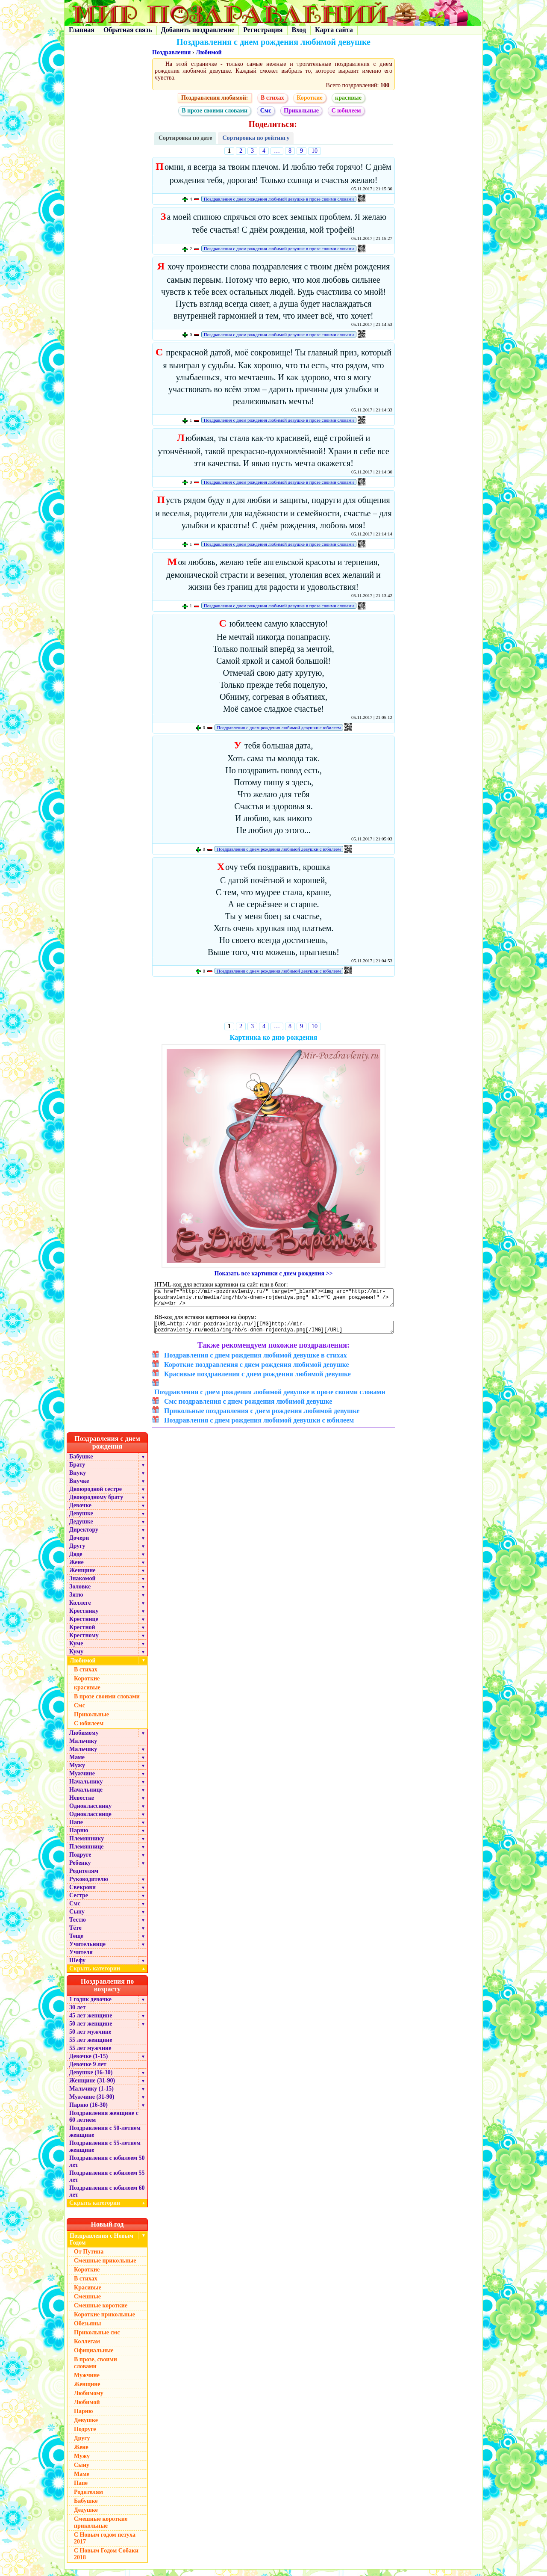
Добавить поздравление (198, 29)
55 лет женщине (90, 2046)
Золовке (80, 1593)
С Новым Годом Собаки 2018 (106, 2560)
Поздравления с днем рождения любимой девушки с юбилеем (279, 727)
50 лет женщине (90, 2030)
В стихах (272, 98)
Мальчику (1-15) (91, 2095)
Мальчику (83, 1747)
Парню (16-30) (88, 2111)
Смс (265, 110)
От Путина (88, 2258)
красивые (348, 98)
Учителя (81, 1958)
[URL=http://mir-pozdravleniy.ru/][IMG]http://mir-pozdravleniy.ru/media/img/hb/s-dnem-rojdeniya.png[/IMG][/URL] (274, 1332)
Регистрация (262, 29)
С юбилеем (346, 110)
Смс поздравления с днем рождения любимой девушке (248, 1407)
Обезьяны (87, 2330)
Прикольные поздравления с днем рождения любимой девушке (261, 1417)
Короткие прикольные (104, 2321)
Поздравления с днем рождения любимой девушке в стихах (255, 1361)
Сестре (78, 1902)
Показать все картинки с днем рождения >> (274, 1273)
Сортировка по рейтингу (255, 138)
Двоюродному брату (96, 1503)
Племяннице (86, 1853)
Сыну (77, 1918)
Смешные (87, 2303)
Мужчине (82, 1780)
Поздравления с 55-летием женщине (105, 2152)
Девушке (81, 1520)
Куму (76, 1658)
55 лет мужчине (90, 2054)
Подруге (80, 1861)
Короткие (309, 98)
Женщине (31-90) (92, 2087)
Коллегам (87, 2348)
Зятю (76, 1601)
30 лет (77, 2014)
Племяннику (86, 1845)
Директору (83, 1536)
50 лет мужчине (90, 2038)
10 (315, 151)
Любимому (84, 1739)
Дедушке (81, 1528)
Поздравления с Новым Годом (101, 2245)
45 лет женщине (90, 2022)
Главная (81, 29)
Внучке (79, 1487)
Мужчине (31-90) (91, 2103)
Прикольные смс (97, 2339)
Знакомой (82, 1585)
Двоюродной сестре (95, 1495)
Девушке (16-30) (90, 2079)
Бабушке (81, 1463)
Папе (76, 1828)
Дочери (79, 1544)
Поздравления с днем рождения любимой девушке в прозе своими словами (279, 198)
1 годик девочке (90, 2005)
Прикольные (301, 110)
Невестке (81, 1804)
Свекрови (82, 1893)
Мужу (77, 1772)
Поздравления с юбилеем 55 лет (107, 2182)
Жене (76, 1568)
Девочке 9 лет (87, 2070)
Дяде (75, 1560)
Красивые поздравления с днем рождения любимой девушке (257, 1380)
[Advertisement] (273, 1001)
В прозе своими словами (214, 110)
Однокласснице (90, 1820)
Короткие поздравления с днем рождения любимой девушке (256, 1371)
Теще (76, 1942)
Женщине (82, 1576)
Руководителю (88, 1885)
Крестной (82, 1633)
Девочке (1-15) (88, 2062)
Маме (77, 1763)
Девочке (80, 1511)
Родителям (83, 1877)
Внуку (77, 1479)
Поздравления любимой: (214, 98)
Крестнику (83, 1617)
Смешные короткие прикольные (100, 2528)
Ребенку (80, 1869)
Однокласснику (90, 1812)
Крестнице (83, 1625)
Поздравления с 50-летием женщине (105, 2137)
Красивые (87, 2294)
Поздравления (171, 52)
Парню (78, 1837)
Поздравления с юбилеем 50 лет (107, 2167)
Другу (77, 1552)
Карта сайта (334, 29)
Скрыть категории (108, 1975)
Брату (77, 1471)
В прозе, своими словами (95, 2369)
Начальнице (86, 1796)
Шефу (77, 1967)
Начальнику (86, 1788)
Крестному (84, 1641)
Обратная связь (127, 29)
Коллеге (80, 1609)
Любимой (209, 52)
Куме (76, 1650)
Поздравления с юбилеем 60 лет (107, 2197)
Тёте (75, 1934)
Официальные (93, 2357)
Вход (299, 29)
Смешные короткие (100, 2312)
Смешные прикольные (105, 2267)
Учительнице (87, 1950)
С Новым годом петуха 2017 (104, 2544)
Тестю (77, 1926)
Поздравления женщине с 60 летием (103, 2122)
